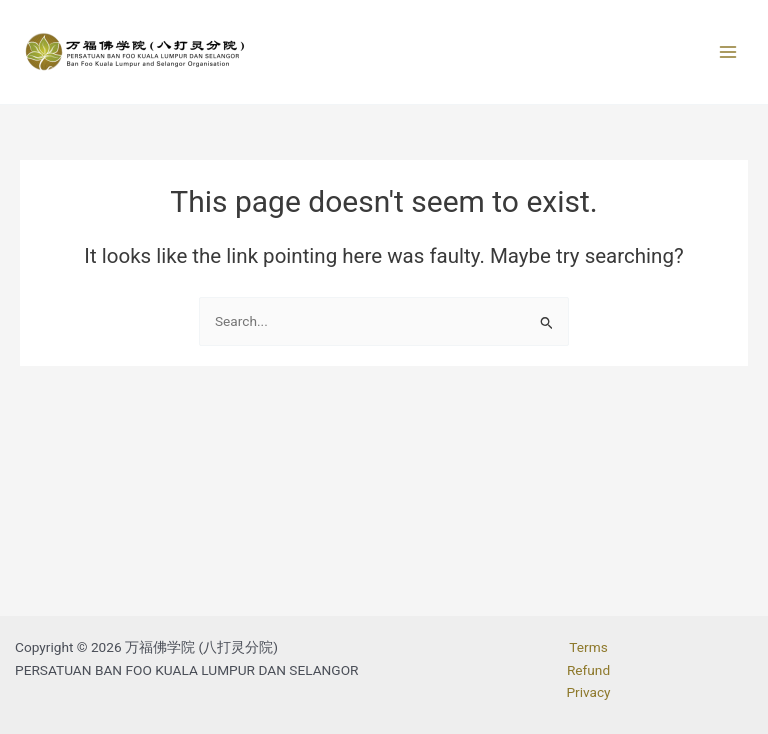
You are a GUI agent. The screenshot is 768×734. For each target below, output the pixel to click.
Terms (588, 647)
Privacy (588, 692)
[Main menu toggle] (728, 52)
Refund (588, 670)
